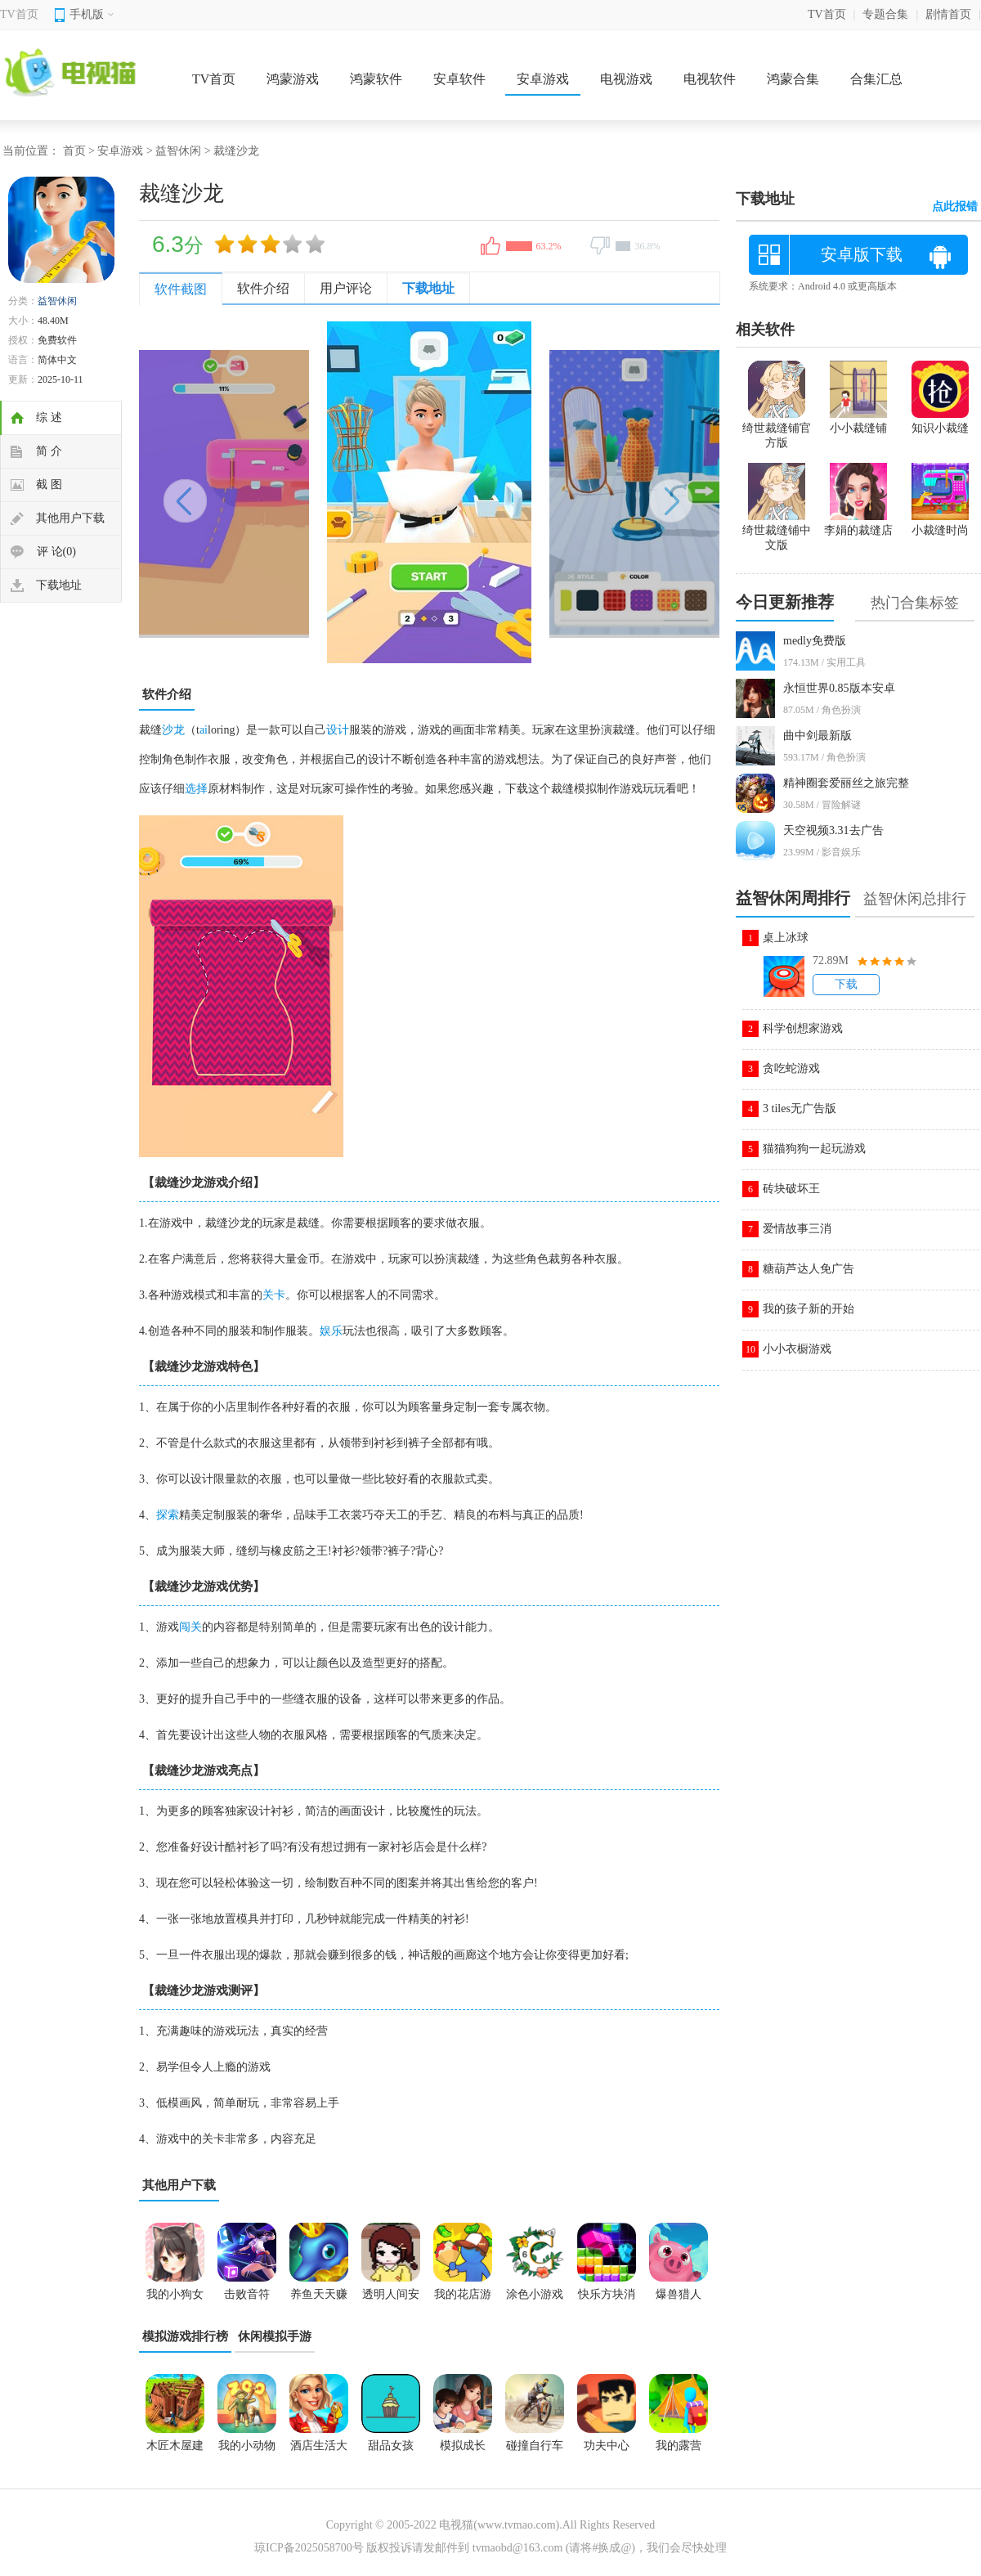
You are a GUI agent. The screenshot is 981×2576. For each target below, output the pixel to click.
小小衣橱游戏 (797, 1349)
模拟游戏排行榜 (185, 2336)
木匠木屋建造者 (175, 2450)
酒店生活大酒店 (318, 2450)
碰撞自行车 (534, 2445)
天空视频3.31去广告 (833, 830)
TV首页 (19, 14)
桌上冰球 (786, 937)
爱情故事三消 (797, 1229)
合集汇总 (876, 79)
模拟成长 (463, 2445)
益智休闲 (178, 151)
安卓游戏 (543, 79)
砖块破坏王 (791, 1189)
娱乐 (331, 1331)
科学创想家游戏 (803, 1028)
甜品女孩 (391, 2445)
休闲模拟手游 (274, 2336)
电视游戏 (626, 79)
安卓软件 (459, 79)
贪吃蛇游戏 (791, 1068)
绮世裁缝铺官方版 (776, 428)
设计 (337, 730)
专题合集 (885, 14)
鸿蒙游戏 (293, 79)
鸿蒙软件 (376, 79)
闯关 (190, 1627)
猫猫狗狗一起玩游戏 (814, 1148)
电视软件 (709, 79)
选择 (196, 789)
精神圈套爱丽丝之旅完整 (846, 783)
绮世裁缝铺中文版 (776, 530)
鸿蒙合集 (793, 79)
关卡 (273, 1295)
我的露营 (678, 2445)
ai (203, 730)
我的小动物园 (246, 2450)
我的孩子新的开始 (808, 1309)
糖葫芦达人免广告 (808, 1269)
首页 (74, 151)
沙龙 (173, 730)
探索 (167, 1515)
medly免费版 (814, 641)
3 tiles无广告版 (799, 1108)
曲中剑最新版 (817, 735)
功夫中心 (606, 2445)
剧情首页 (948, 14)
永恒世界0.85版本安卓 (839, 688)
